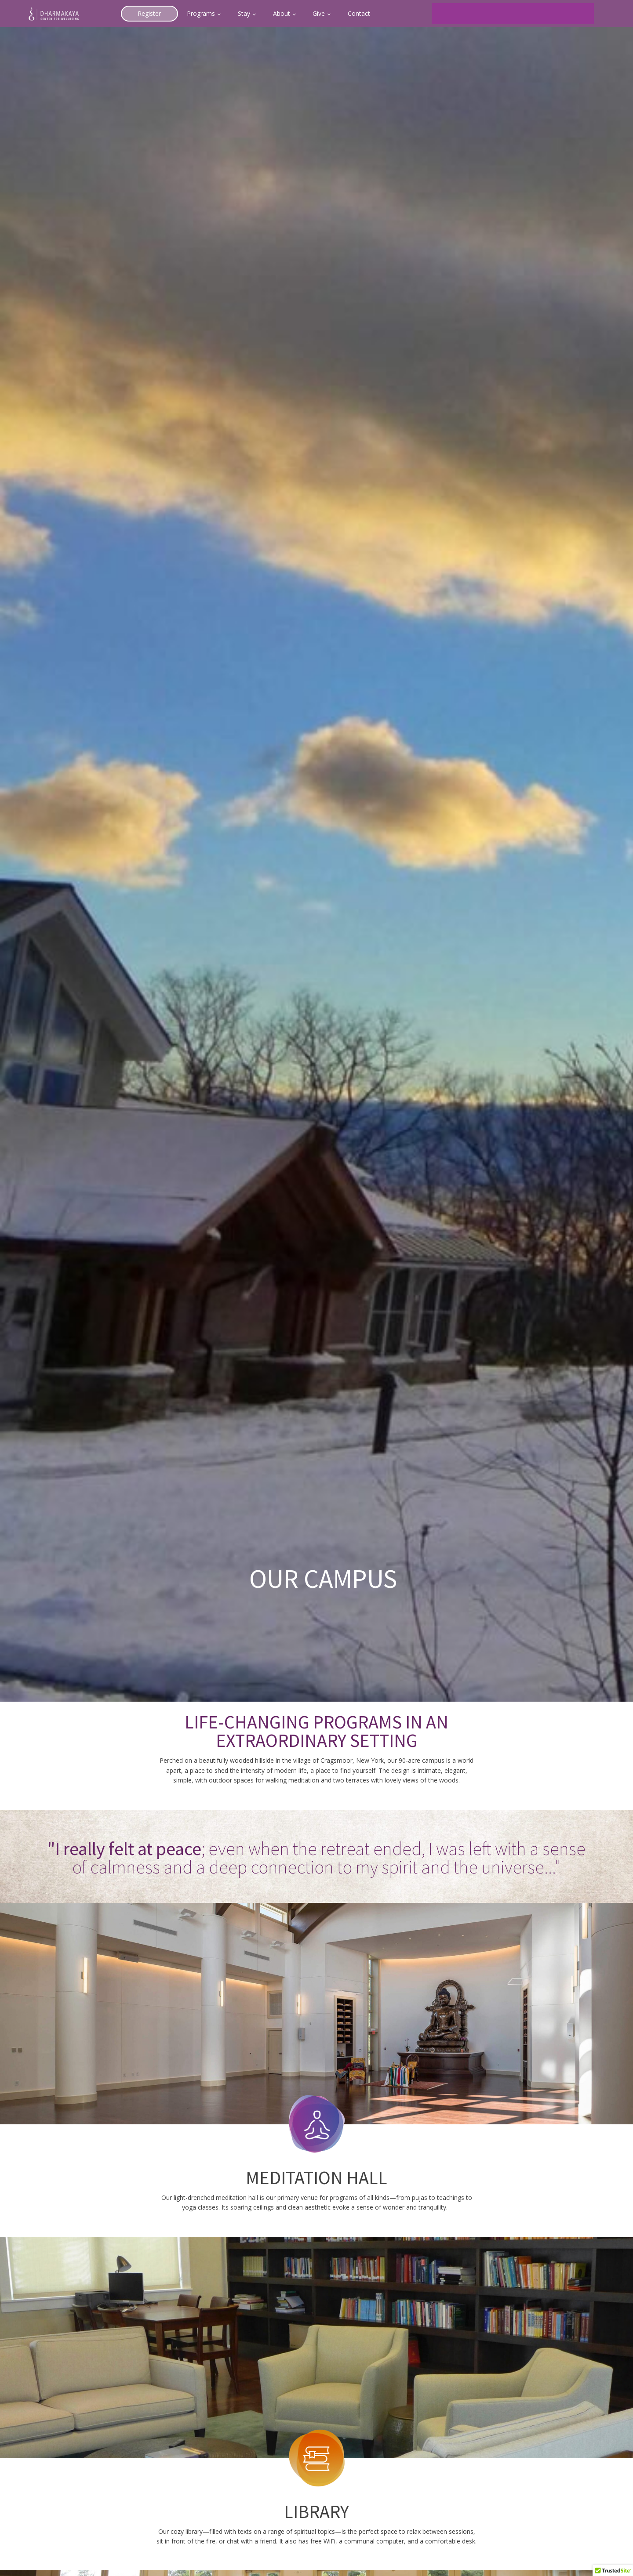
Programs (201, 13)
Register (149, 13)
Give (319, 13)
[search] (502, 13)
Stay (244, 13)
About (281, 13)
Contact (359, 13)
